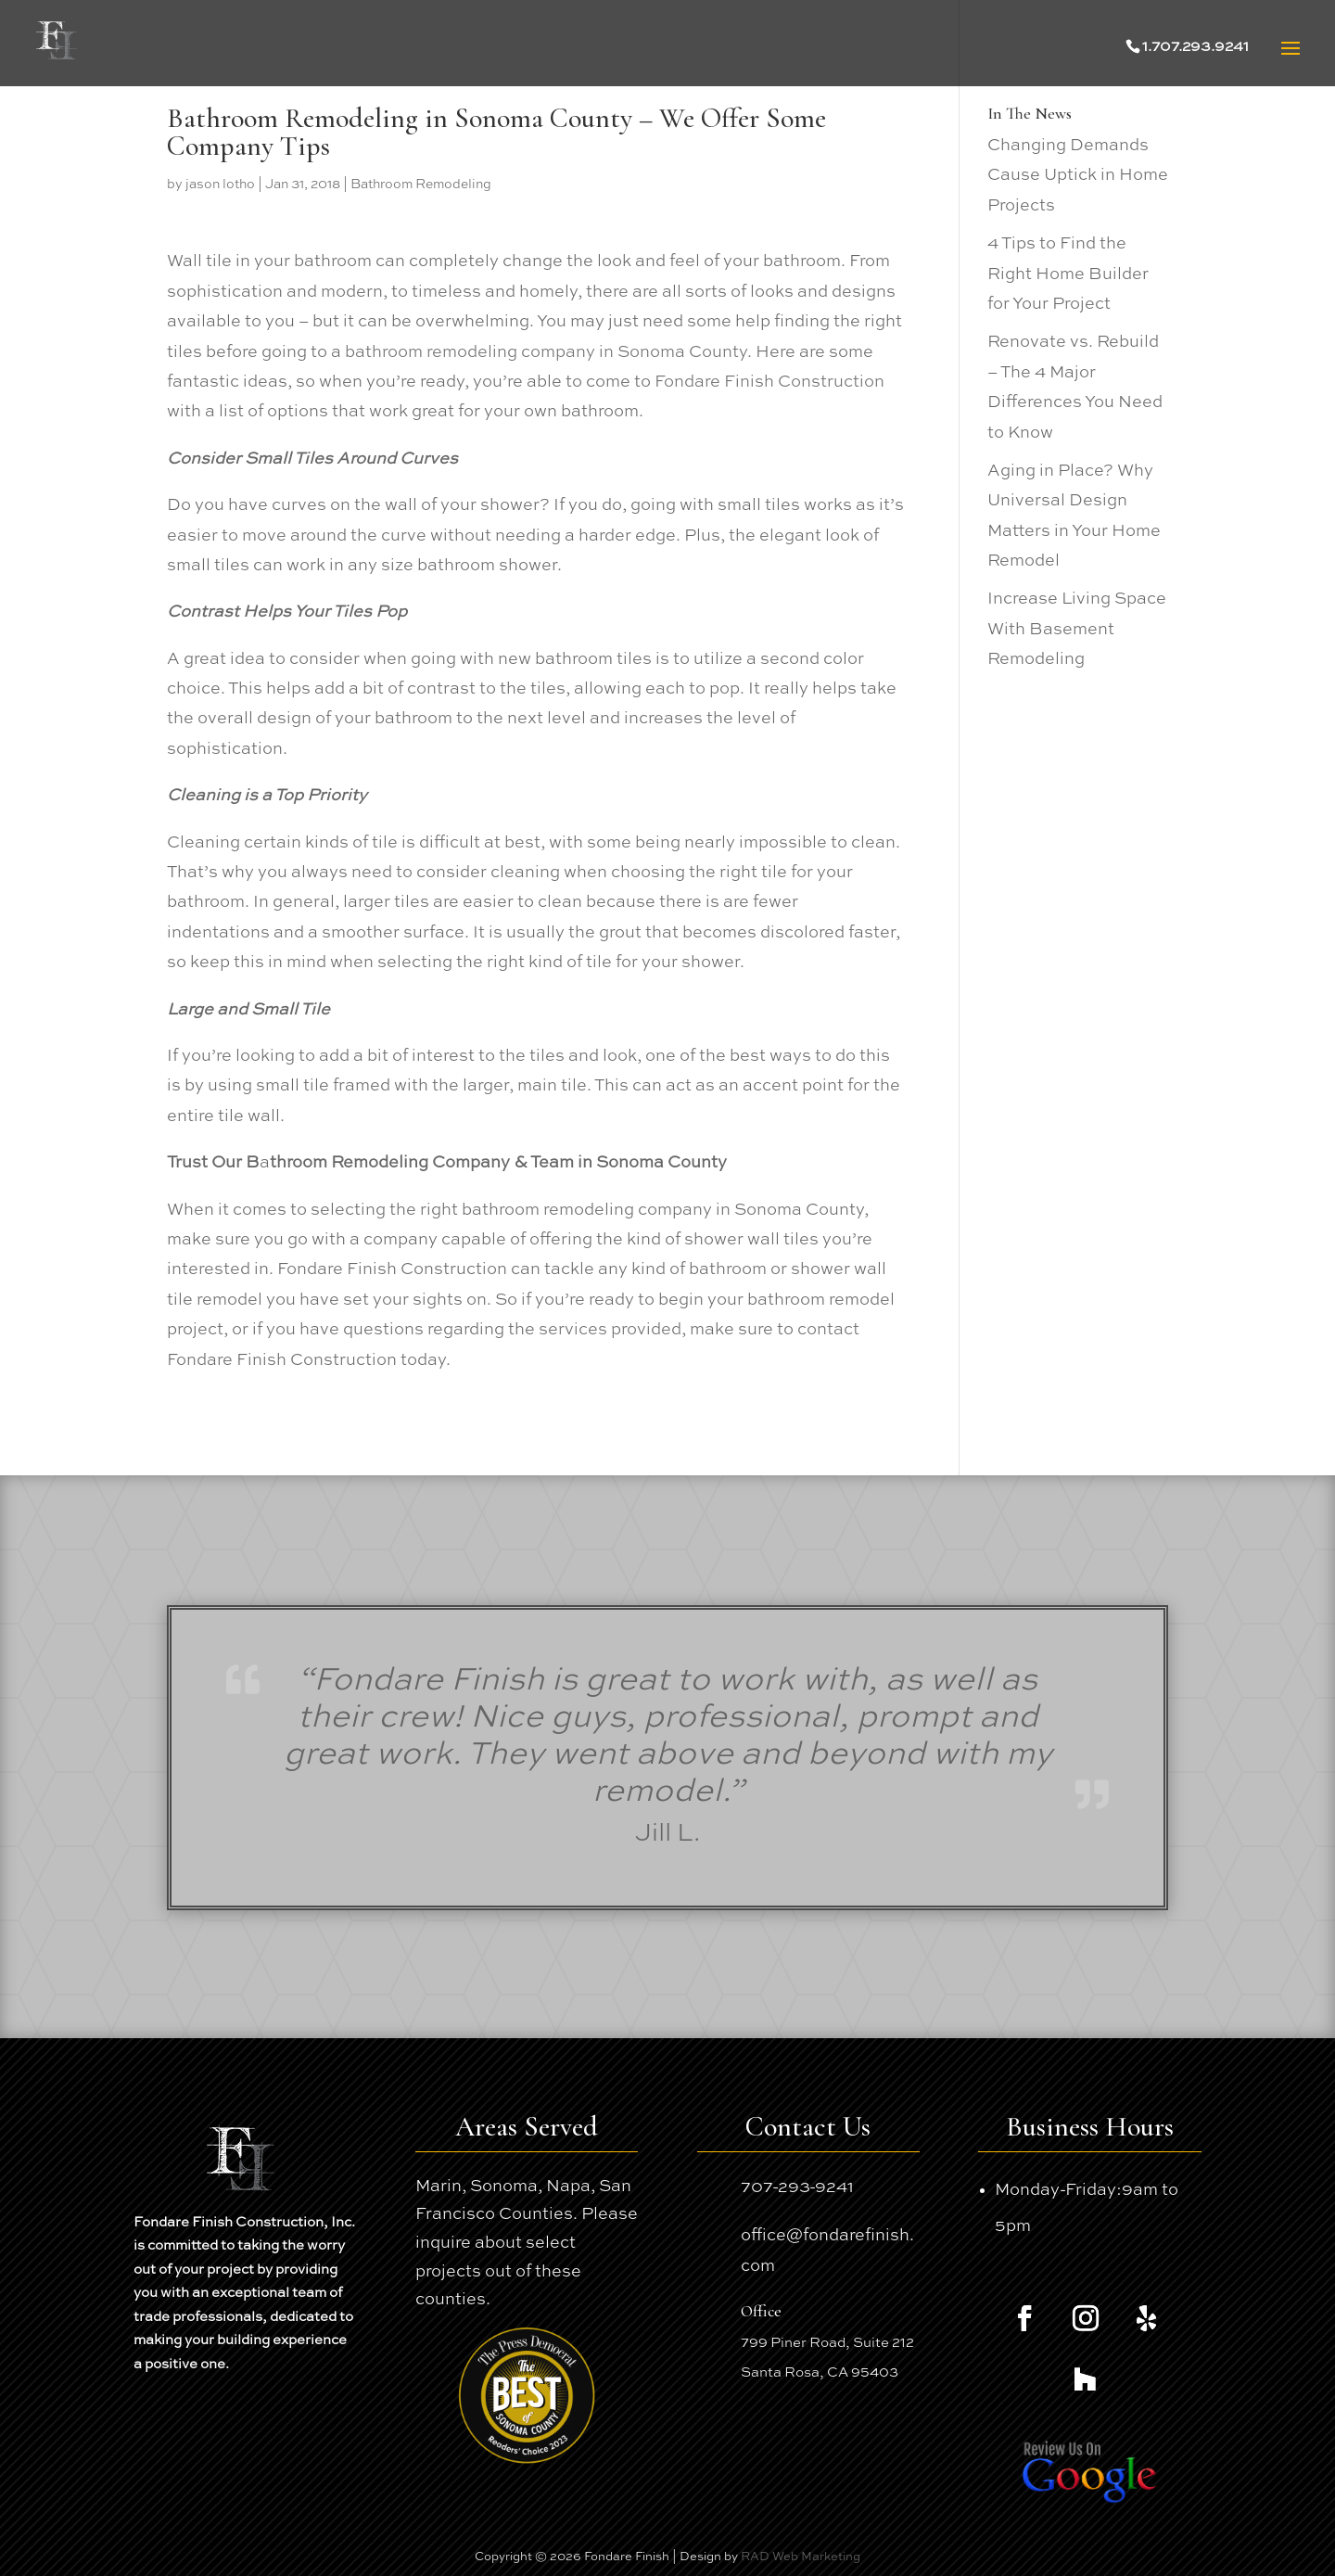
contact (828, 1329)
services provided (610, 1329)
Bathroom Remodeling (420, 184)
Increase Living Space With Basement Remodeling (1076, 629)
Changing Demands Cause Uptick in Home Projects (1077, 175)
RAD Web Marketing (800, 2557)
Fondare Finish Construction (769, 382)
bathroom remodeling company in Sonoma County (546, 352)
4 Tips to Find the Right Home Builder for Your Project (1068, 274)
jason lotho (220, 184)
